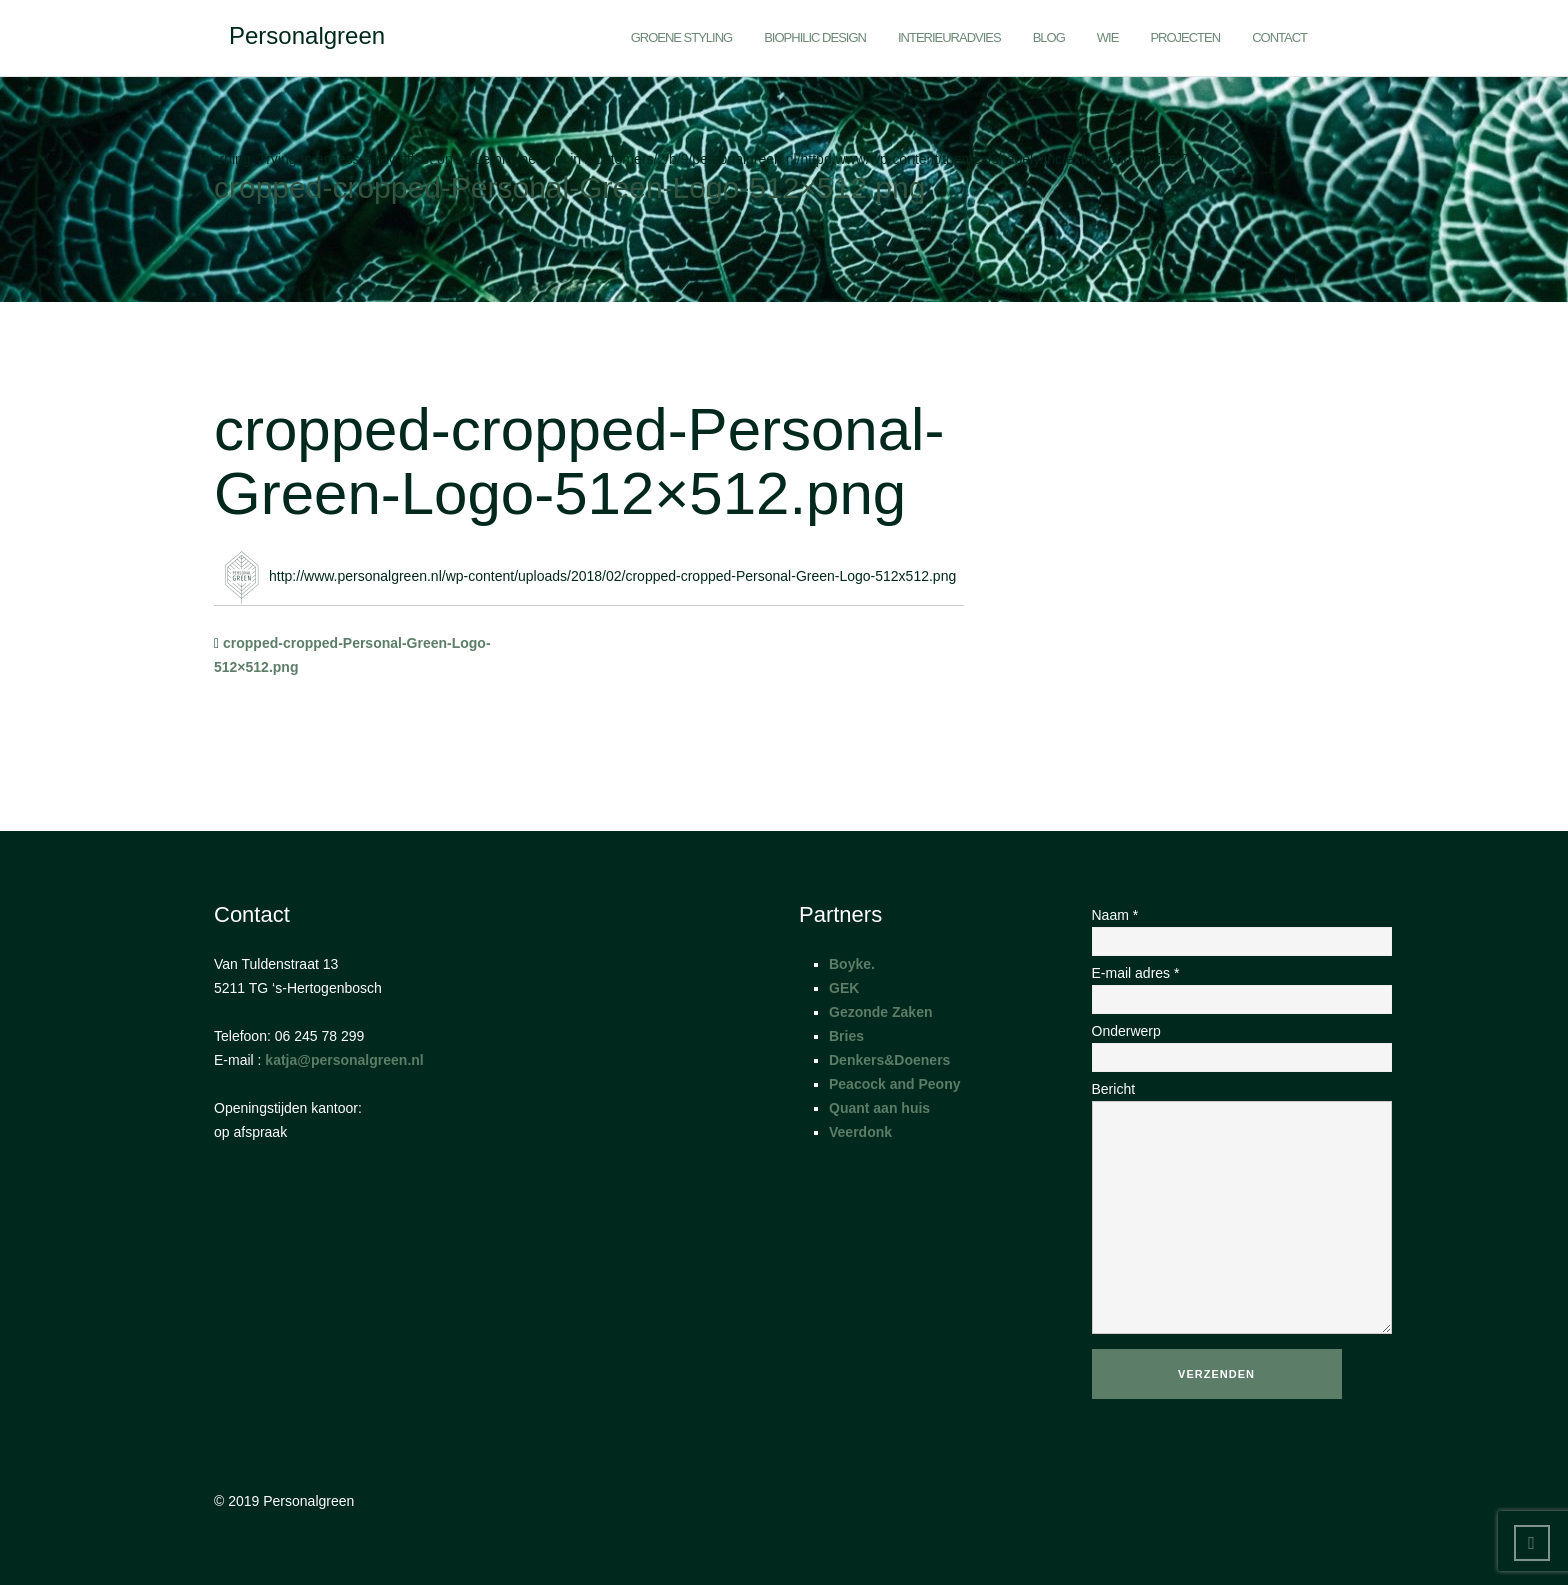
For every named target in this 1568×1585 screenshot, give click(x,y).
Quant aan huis (879, 1108)
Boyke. (852, 964)
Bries (846, 1036)
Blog (1049, 37)
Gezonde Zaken (880, 1012)
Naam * (1223, 928)
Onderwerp (1223, 1044)
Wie (1108, 37)
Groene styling (682, 37)
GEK (844, 988)
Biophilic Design (815, 37)
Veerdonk (860, 1132)
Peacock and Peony (895, 1084)
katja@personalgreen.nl (344, 1060)
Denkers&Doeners (889, 1060)
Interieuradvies (949, 37)
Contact (1279, 37)
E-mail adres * (1223, 986)
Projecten (1185, 37)
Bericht (1223, 1209)
